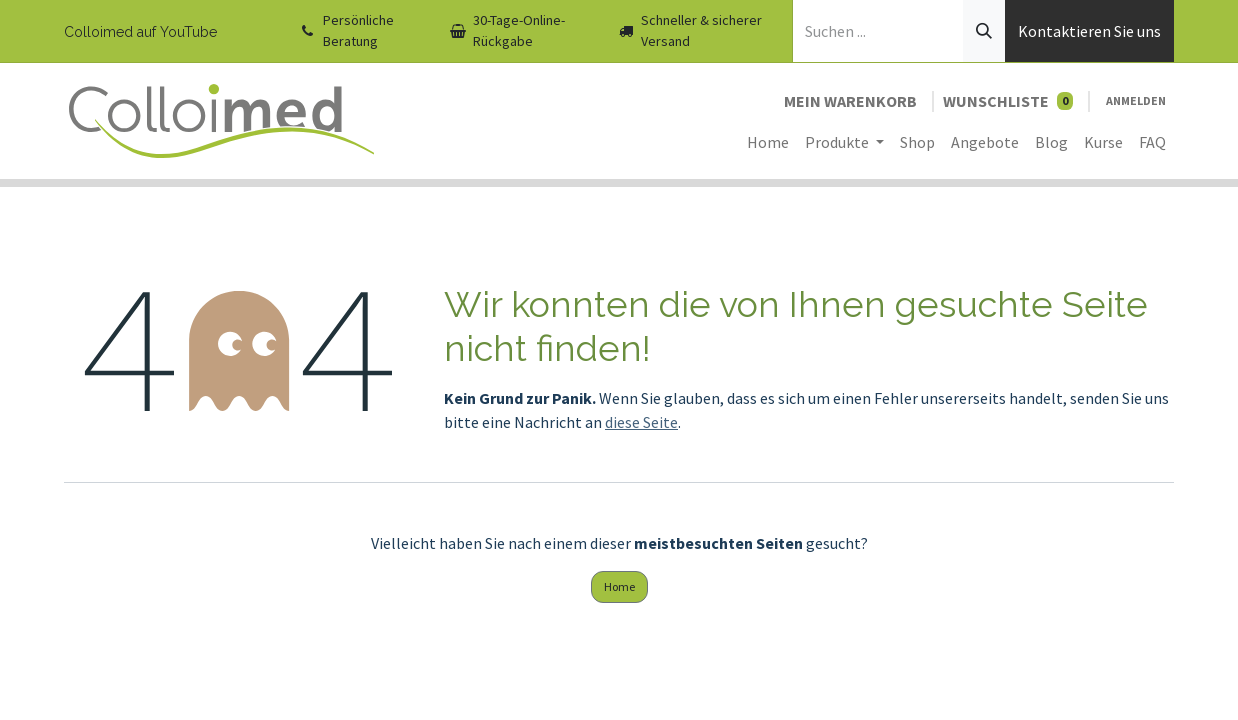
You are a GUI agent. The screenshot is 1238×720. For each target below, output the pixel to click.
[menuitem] (768, 142)
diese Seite (641, 422)
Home (619, 586)
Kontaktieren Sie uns (1089, 31)
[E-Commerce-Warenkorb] (850, 101)
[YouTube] (254, 31)
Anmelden (1136, 100)
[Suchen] (984, 31)
